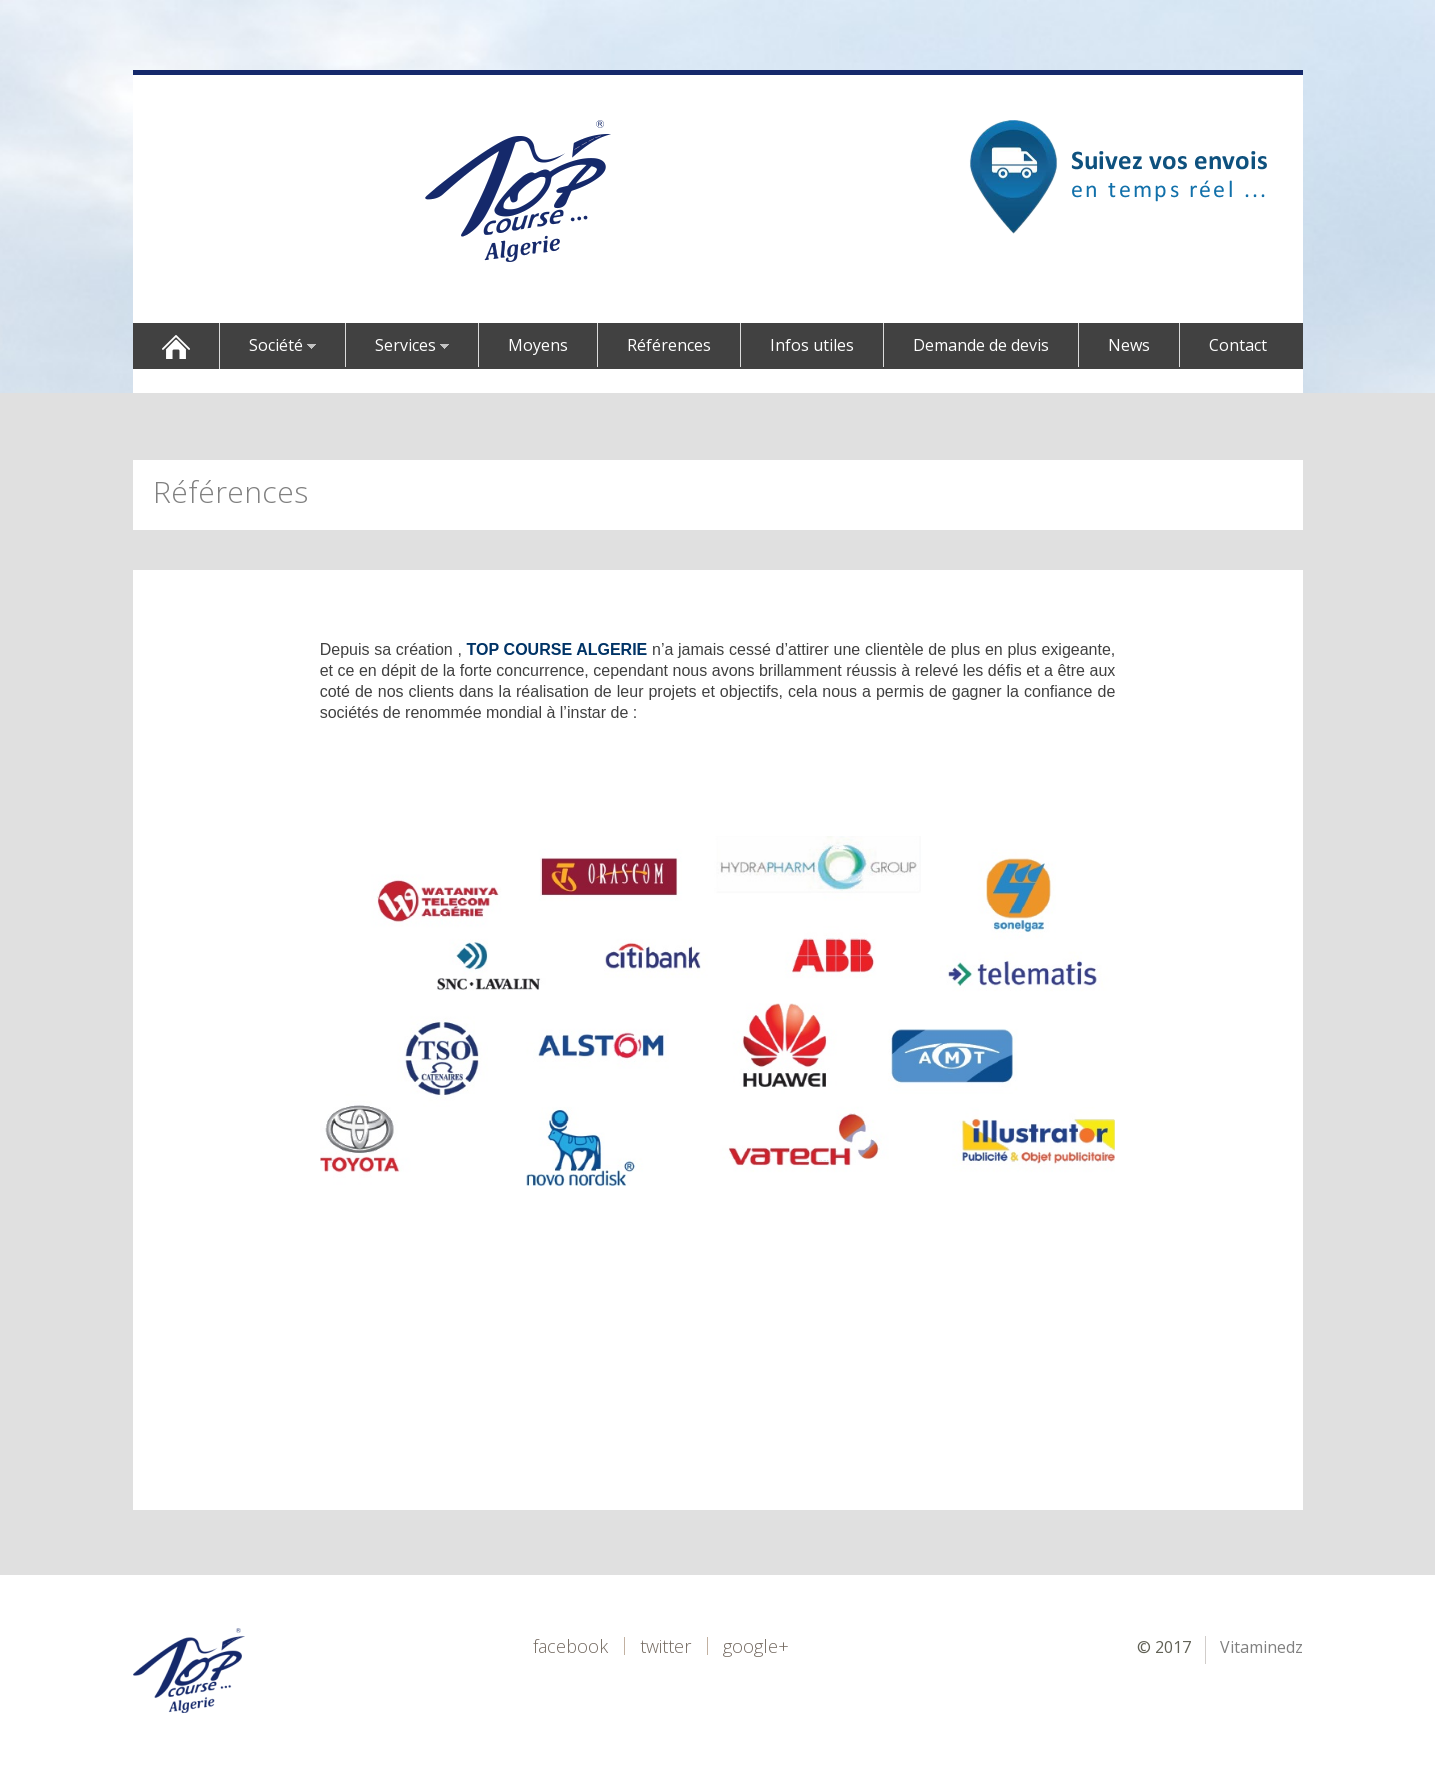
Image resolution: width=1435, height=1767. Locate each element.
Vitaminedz (1261, 1647)
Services (412, 345)
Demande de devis (981, 345)
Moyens (538, 345)
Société (282, 345)
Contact (1238, 345)
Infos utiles (812, 345)
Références (669, 345)
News (1129, 345)
